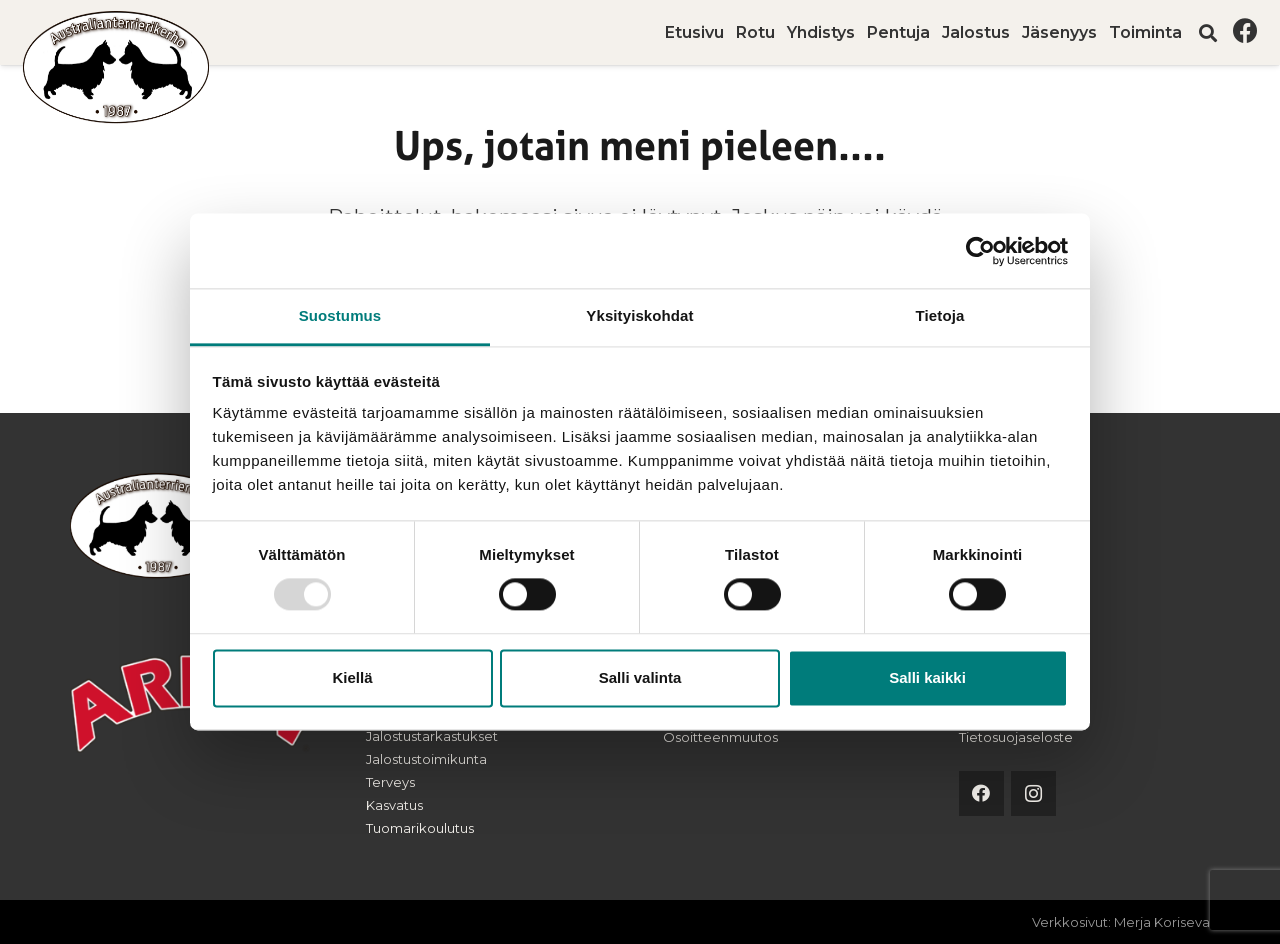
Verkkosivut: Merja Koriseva (1121, 922)
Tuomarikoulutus (420, 828)
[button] (1208, 33)
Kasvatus (394, 805)
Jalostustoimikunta (426, 759)
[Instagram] (1033, 793)
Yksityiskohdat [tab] (639, 315)
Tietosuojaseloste (1016, 737)
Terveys (390, 782)
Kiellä (352, 677)
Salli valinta (640, 677)
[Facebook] (1245, 30)
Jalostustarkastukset (432, 736)
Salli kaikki (927, 677)
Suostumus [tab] (340, 315)
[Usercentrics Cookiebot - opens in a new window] (980, 251)
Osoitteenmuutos (720, 737)
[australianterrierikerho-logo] (116, 67)
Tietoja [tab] (940, 315)
